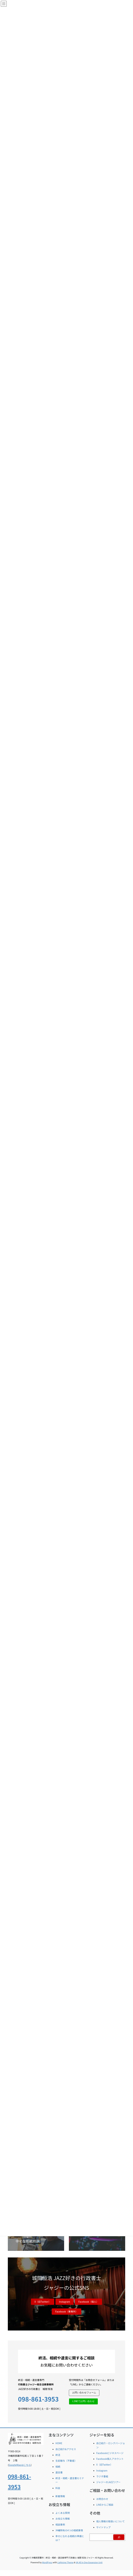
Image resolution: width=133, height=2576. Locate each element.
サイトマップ (103, 2527)
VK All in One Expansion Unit (89, 2562)
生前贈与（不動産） (66, 2460)
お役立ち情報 (62, 2518)
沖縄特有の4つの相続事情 (69, 2530)
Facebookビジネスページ (109, 2453)
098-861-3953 (38, 2398)
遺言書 (59, 2472)
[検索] (118, 2537)
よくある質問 (62, 2512)
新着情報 (60, 2496)
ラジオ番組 (102, 2476)
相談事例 (60, 2524)
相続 (57, 2466)
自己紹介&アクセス (65, 2449)
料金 (57, 2488)
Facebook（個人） (88, 2301)
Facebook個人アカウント (110, 2458)
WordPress (47, 2562)
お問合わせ (102, 2499)
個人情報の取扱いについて (110, 2521)
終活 (57, 2455)
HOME (58, 2443)
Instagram (64, 2301)
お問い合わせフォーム (84, 2392)
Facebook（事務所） (66, 2311)
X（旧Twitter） (42, 2301)
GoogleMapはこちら (20, 2465)
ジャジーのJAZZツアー (108, 2482)
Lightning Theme (65, 2562)
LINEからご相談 (104, 2504)
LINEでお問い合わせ (83, 2401)
